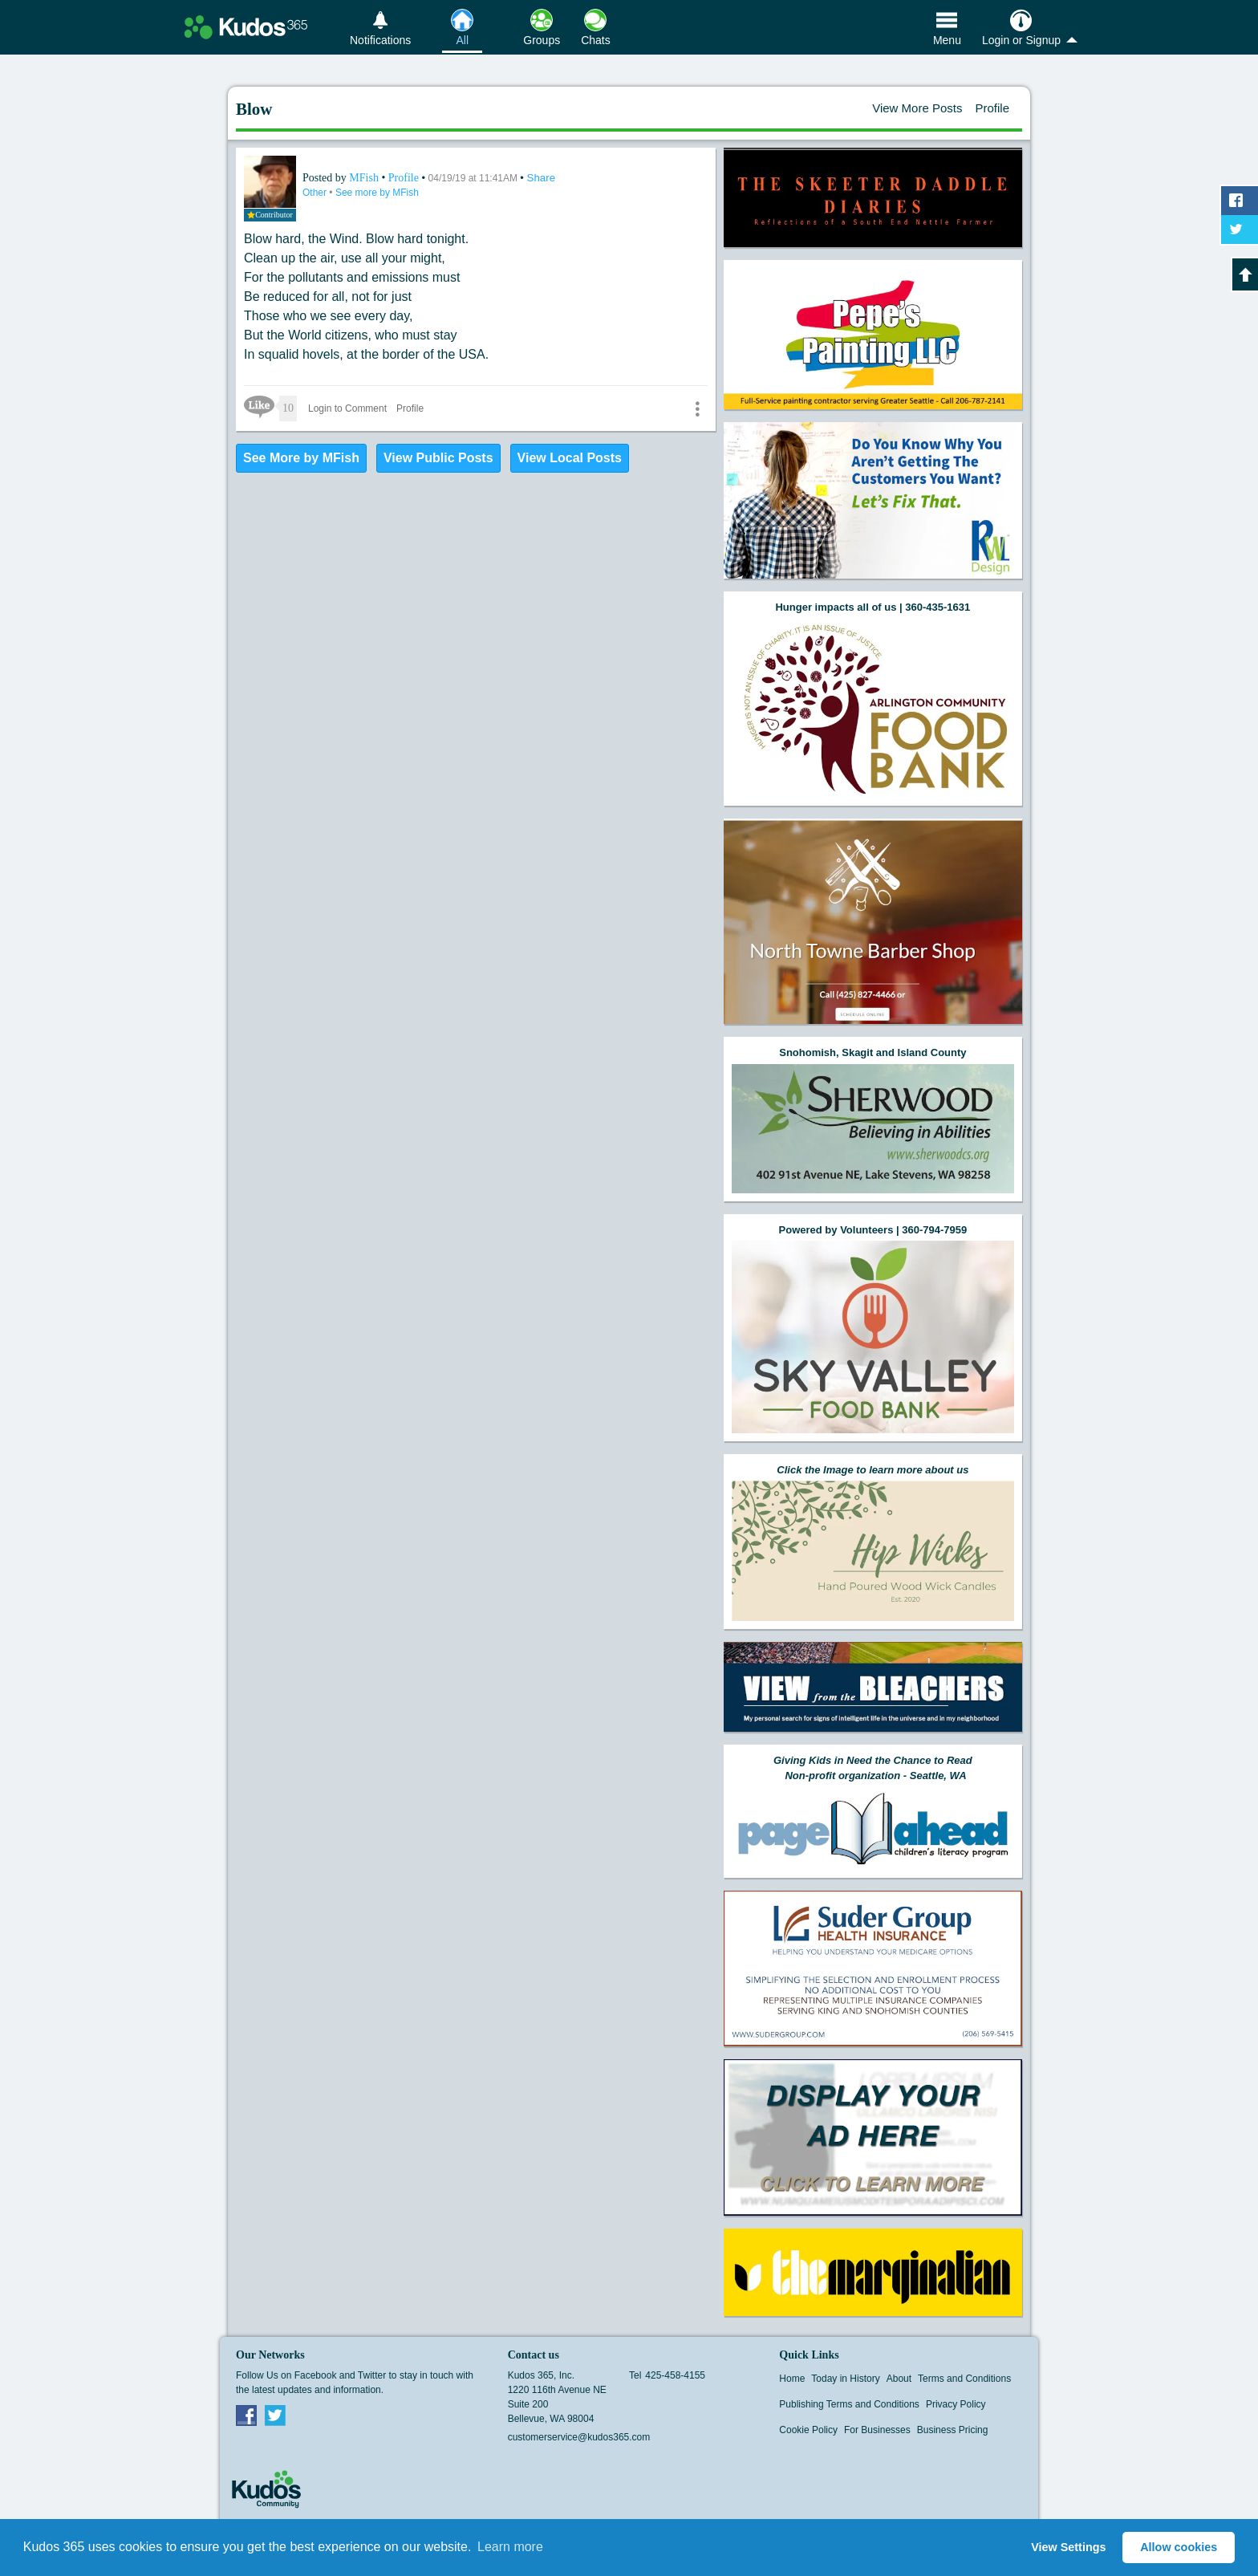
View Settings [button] (1068, 2547)
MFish (365, 178)
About (899, 2378)
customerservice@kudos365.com (579, 2437)
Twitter (275, 2414)
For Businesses (877, 2430)
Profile (992, 108)
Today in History (845, 2378)
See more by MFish (377, 192)
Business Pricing (952, 2430)
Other (315, 192)
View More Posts (917, 108)
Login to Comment (347, 408)
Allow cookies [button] (1178, 2547)
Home (792, 2378)
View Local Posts (569, 458)
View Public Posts (438, 458)
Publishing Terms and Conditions (849, 2404)
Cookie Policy (808, 2430)
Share (541, 178)
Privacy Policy (956, 2404)
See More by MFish (301, 458)
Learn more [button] (510, 2547)
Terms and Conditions (964, 2378)
